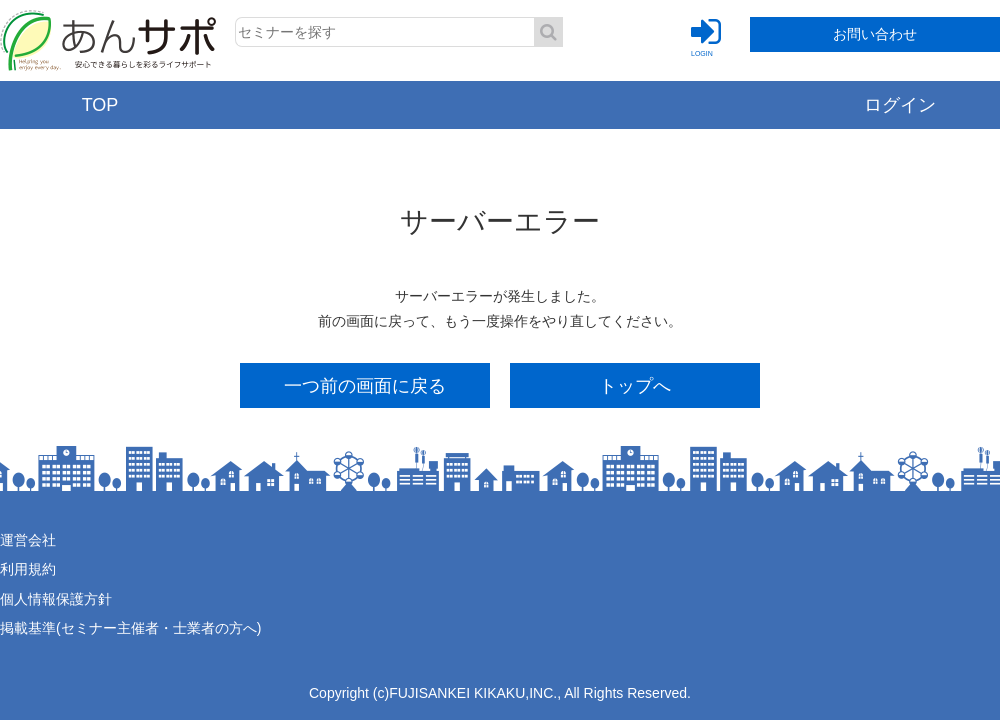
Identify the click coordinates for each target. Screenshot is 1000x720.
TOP (100, 105)
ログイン (900, 105)
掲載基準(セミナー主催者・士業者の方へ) (130, 628)
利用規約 (28, 569)
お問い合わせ (875, 34)
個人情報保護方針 (56, 599)
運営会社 (28, 540)
